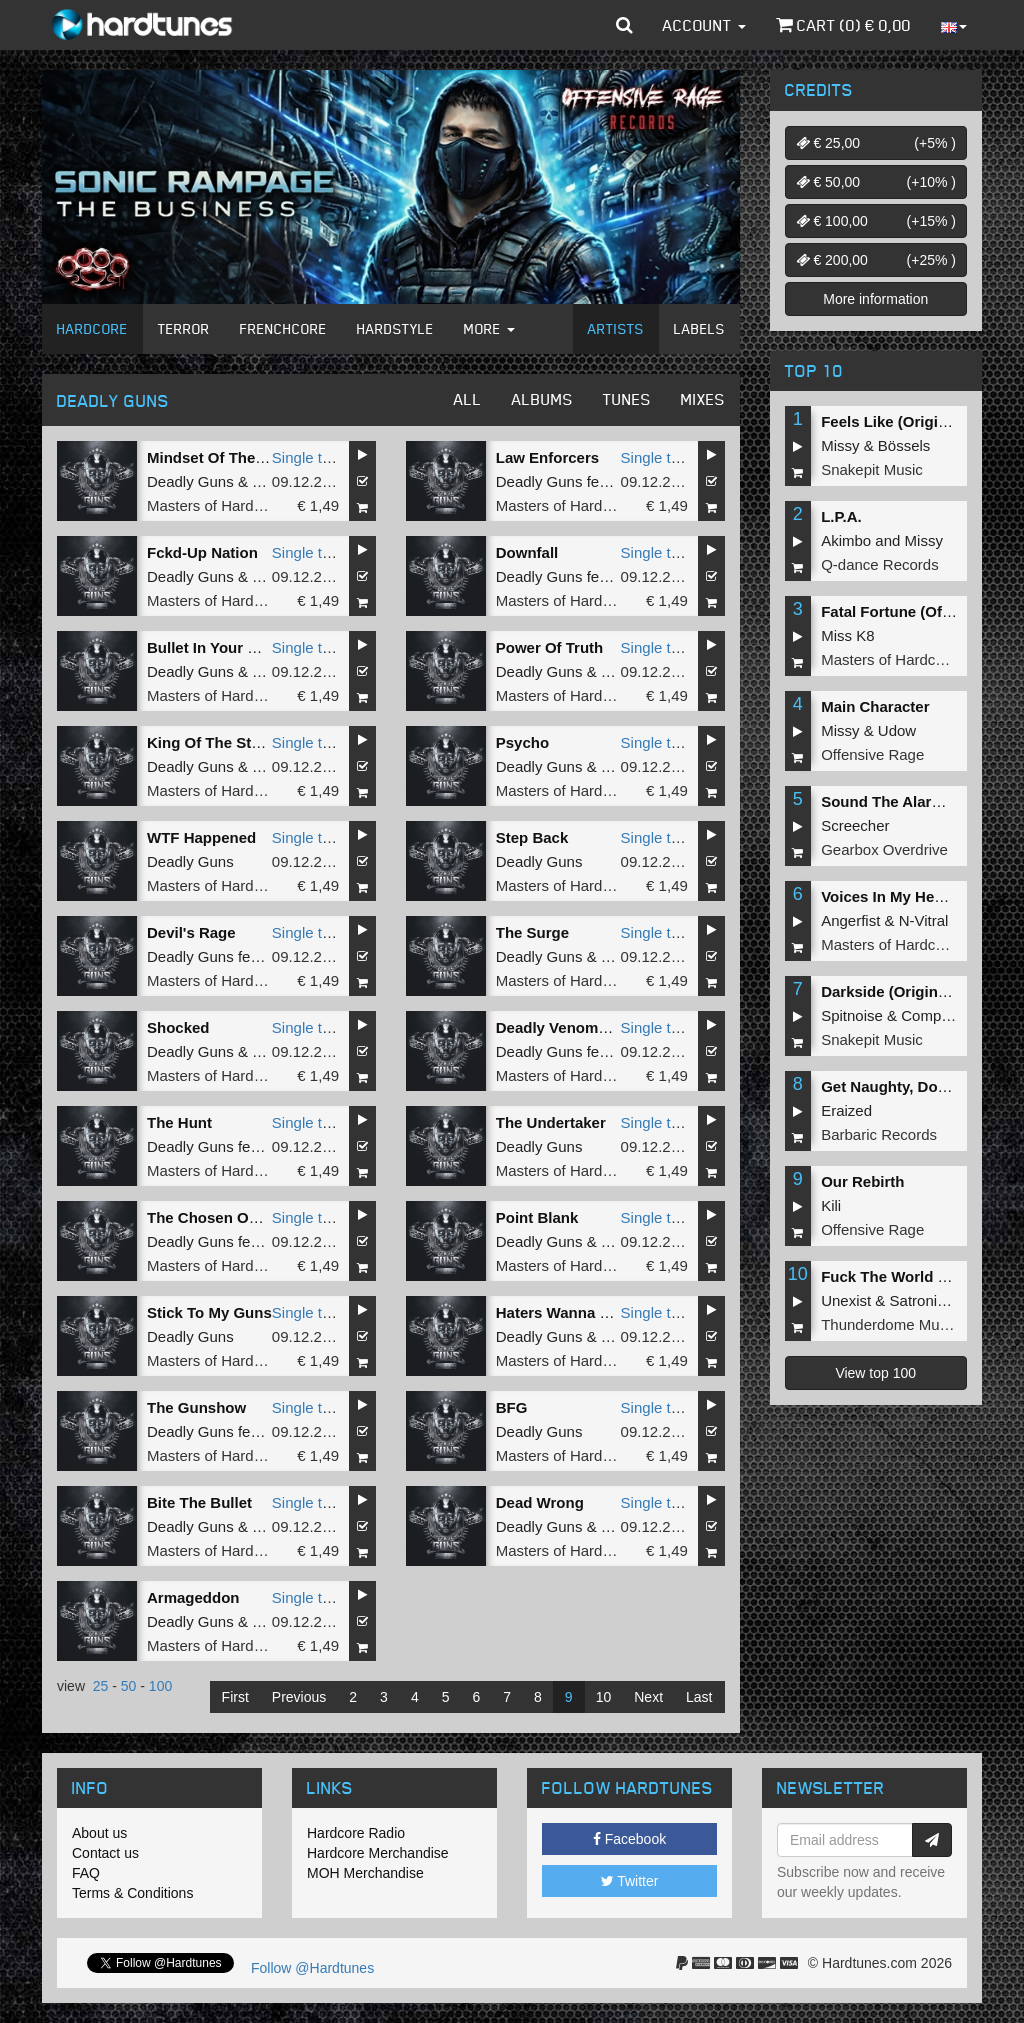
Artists (616, 328)
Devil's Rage (191, 932)
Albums (542, 399)
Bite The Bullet (199, 1502)
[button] (624, 25)
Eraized (846, 1110)
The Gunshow (196, 1407)
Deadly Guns (190, 481)
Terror (184, 328)
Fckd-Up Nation (202, 552)
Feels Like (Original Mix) (907, 421)
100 (160, 1686)
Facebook (629, 1839)
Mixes (703, 399)
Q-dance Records (880, 564)
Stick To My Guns (209, 1312)
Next (648, 1697)
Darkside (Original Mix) (902, 991)
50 (129, 1686)
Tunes (627, 399)
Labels (699, 328)
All (468, 399)
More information (875, 299)
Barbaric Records (879, 1134)
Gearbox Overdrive (884, 849)
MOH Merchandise (365, 1873)
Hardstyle (395, 328)
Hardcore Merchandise (378, 1853)
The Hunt (179, 1122)
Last (699, 1697)
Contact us (105, 1853)
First (235, 1697)
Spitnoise (852, 1015)
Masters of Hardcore (215, 505)
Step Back (532, 837)
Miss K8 (847, 635)
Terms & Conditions (132, 1893)
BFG (512, 1407)
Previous (299, 1697)
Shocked (178, 1027)
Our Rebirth (862, 1181)
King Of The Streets (217, 742)
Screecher (855, 825)
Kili (831, 1205)
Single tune (309, 457)
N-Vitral (924, 920)
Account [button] (704, 25)
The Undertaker (551, 1122)
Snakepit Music (872, 469)
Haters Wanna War (561, 1312)
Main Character (875, 706)
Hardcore (92, 328)
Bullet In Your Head (215, 647)
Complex (930, 1015)
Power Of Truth (550, 647)
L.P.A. (841, 516)
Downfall (527, 552)
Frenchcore (283, 328)
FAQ (86, 1873)
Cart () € (843, 25)
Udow (897, 730)
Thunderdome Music (889, 1324)
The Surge (532, 932)
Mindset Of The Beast (223, 457)
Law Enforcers (547, 457)
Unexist (846, 1300)
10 (604, 1697)
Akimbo (846, 540)
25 (101, 1686)
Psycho (522, 742)
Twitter (630, 1881)
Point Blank (537, 1217)
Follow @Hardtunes (312, 1968)
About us (99, 1833)
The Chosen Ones (211, 1217)
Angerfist (850, 920)
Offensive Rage (872, 754)
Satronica (921, 1300)
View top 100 (875, 1373)
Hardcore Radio (356, 1833)
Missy (840, 445)
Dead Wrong (540, 1502)
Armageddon (193, 1597)
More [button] (489, 328)
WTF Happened (201, 837)
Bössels (904, 445)
